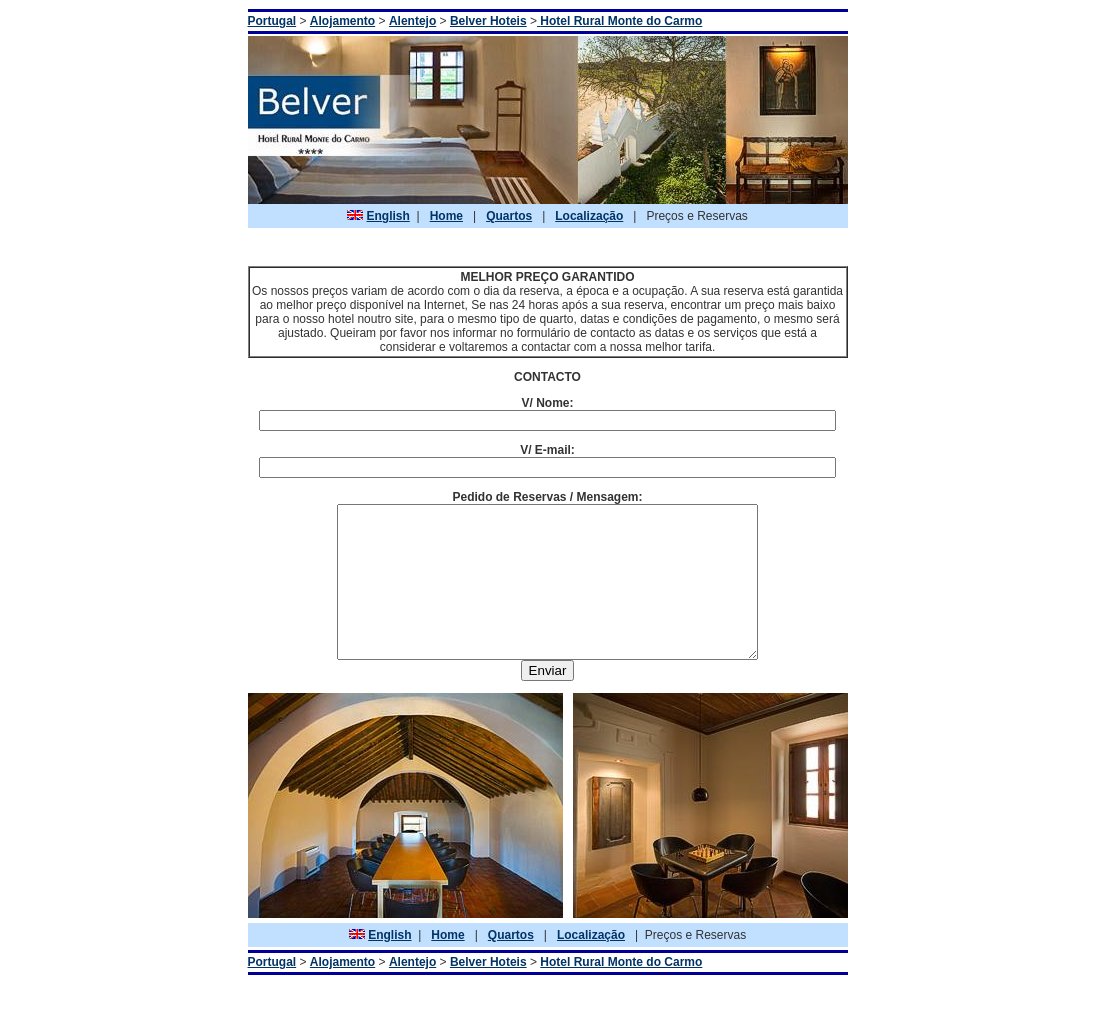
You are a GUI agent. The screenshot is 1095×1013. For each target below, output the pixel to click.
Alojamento (342, 21)
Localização (589, 216)
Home (446, 216)
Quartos (509, 216)
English (388, 216)
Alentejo (412, 21)
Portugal (272, 21)
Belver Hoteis (488, 21)
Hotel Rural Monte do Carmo (621, 992)
